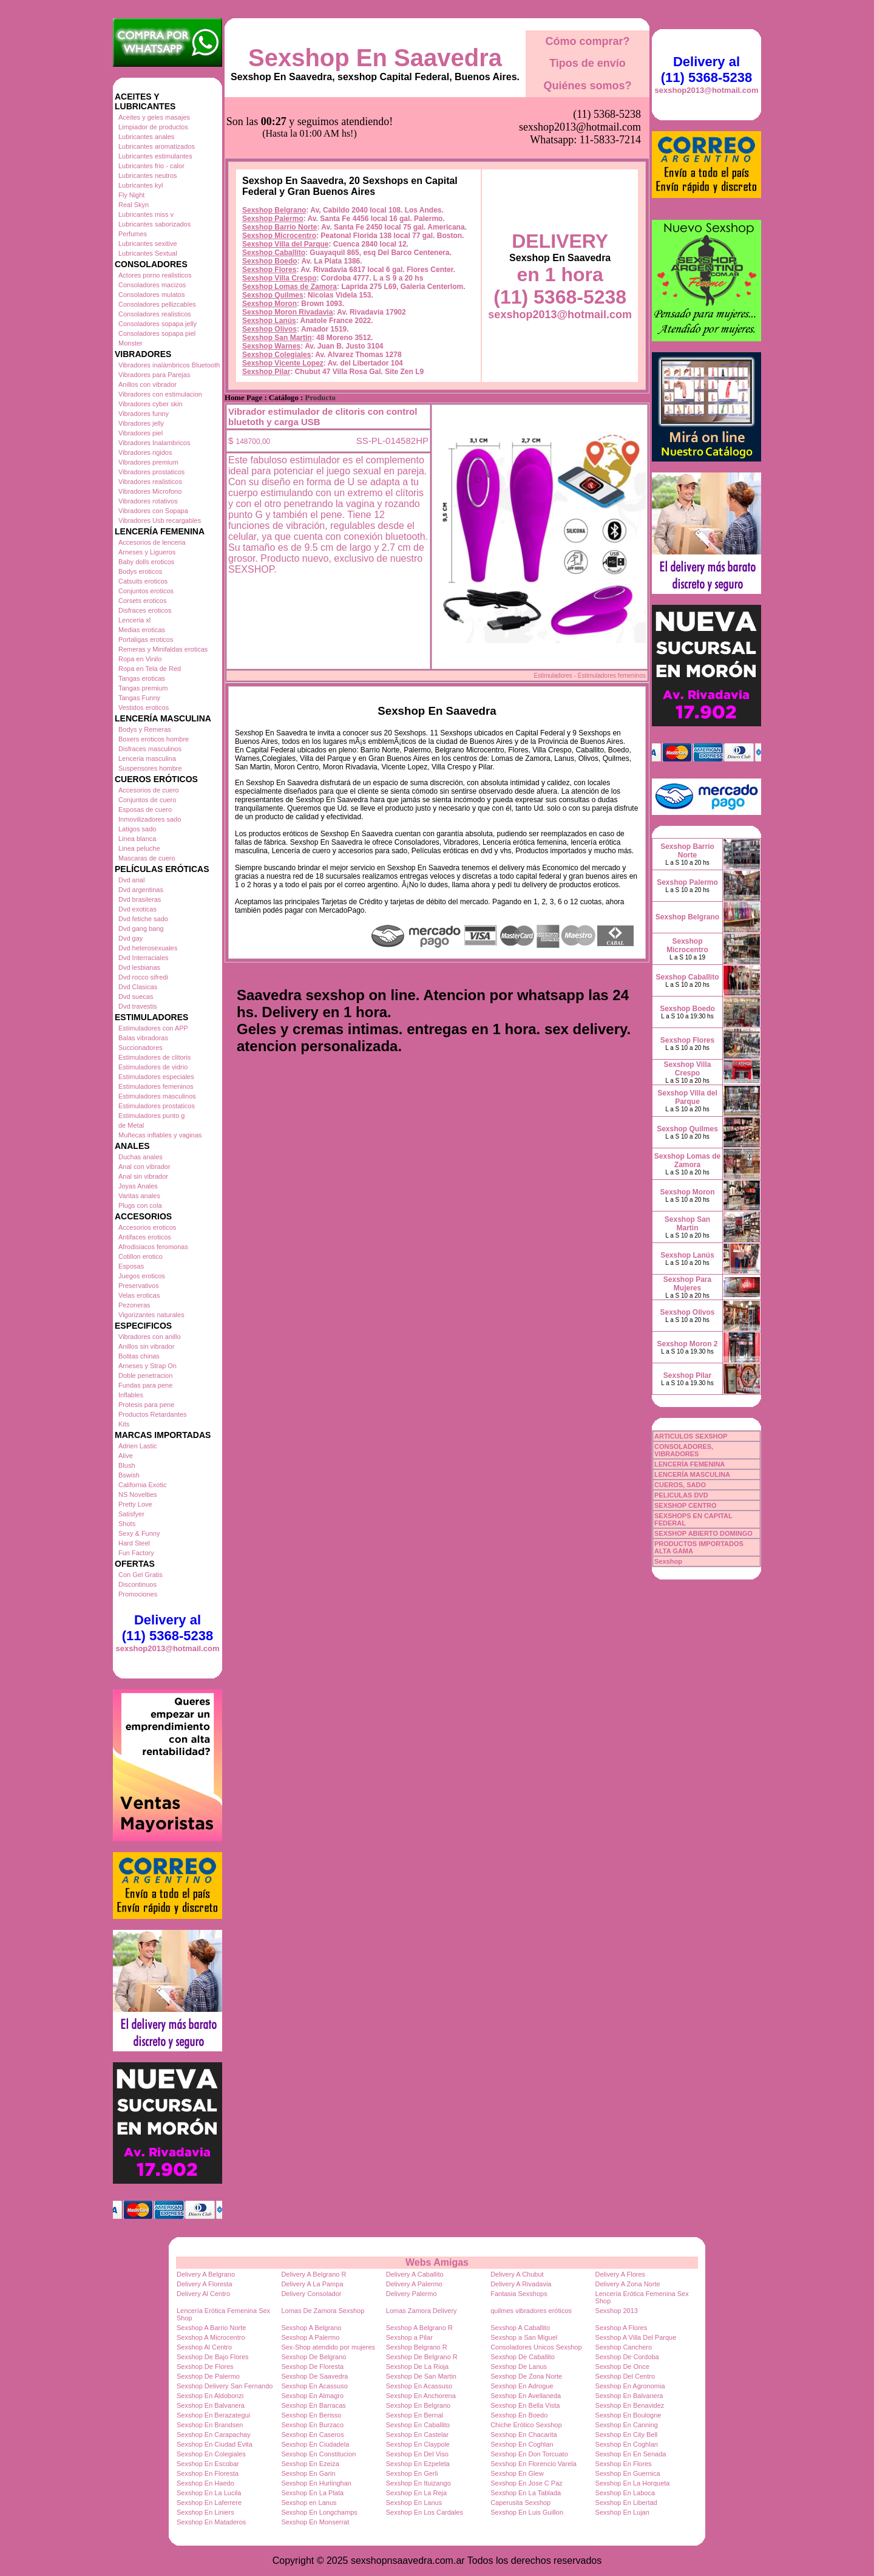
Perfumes (132, 233)
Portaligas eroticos (146, 639)
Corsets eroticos (142, 600)
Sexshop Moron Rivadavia (287, 251)
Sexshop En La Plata (312, 2492)
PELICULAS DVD (681, 1495)
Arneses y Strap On (147, 1365)
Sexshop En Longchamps (319, 2512)
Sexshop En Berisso (311, 2415)
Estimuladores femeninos (156, 1086)
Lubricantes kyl (140, 185)
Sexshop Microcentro (279, 175)
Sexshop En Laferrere (209, 2502)
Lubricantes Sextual (147, 253)
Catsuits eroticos (143, 581)
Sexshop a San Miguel (523, 2337)
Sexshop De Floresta (312, 2366)
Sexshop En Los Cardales (424, 2512)
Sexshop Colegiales (276, 294)
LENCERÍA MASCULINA (692, 1474)
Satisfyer (131, 1514)
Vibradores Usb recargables (159, 520)
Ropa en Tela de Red (149, 668)
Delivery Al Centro (203, 2293)
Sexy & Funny (139, 1533)
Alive (125, 1455)
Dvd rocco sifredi (143, 977)
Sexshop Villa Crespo (279, 217)
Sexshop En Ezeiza (310, 2463)
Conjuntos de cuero (147, 799)
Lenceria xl (134, 620)
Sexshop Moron (269, 243)
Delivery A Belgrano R (313, 2274)
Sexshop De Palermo (208, 2376)
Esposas (131, 1266)
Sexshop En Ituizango (418, 2483)
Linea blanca (137, 838)
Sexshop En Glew (516, 2473)
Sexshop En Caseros (312, 2434)
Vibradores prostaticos (151, 471)
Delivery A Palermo (414, 2284)
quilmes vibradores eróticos (531, 2310)
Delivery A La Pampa (312, 2284)
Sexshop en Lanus (308, 2502)
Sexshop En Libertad (626, 2502)
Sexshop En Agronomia (630, 2386)
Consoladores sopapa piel (156, 333)
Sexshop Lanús (269, 260)
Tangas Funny (139, 697)
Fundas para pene (145, 1385)
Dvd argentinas (140, 889)
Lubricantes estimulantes (155, 156)
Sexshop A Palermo (310, 2337)
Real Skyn (133, 204)
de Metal (131, 1125)
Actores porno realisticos (154, 275)
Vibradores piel (140, 433)
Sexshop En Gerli (412, 2473)
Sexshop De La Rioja (417, 2366)
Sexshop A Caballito (520, 2327)
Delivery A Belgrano (206, 2274)
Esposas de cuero (145, 809)
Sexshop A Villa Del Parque (636, 2337)
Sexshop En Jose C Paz (526, 2483)
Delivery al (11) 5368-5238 (167, 1627)
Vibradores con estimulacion (160, 394)
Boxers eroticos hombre (153, 739)
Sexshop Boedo (269, 200)
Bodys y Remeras (144, 729)
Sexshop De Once (622, 2366)
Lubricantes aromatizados (156, 146)
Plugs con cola (140, 1205)
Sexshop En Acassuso (314, 2386)
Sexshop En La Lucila (209, 2492)
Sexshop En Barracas (313, 2405)
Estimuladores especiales (156, 1076)
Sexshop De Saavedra (314, 2376)
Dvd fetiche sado (143, 918)
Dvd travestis (137, 1006)
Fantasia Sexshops (518, 2293)
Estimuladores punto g (151, 1115)
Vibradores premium (148, 462)
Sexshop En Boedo (518, 2415)
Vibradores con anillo (149, 1336)
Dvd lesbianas (139, 967)
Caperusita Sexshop (520, 2502)
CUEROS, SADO (680, 1484)
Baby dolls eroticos (146, 561)
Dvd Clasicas (137, 986)
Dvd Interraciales (143, 957)
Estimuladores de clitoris (154, 1057)
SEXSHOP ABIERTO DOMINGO (703, 1533)
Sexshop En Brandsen (210, 2424)
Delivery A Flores (620, 2274)
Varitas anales (139, 1195)
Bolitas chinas (139, 1356)
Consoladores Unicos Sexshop (535, 2347)
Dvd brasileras (139, 899)
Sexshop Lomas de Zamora (289, 226)
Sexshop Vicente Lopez (283, 302)
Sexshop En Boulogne (628, 2415)
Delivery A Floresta (204, 2284)
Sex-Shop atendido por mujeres (328, 2347)
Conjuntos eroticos (146, 591)
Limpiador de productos (153, 127)
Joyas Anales (138, 1186)
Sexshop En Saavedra (375, 57)
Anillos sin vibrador (146, 1346)
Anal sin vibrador (143, 1176)
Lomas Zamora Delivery (421, 2310)
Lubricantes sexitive (147, 243)
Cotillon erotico (140, 1256)
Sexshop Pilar (266, 311)
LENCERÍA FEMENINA (689, 1464)
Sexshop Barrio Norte (279, 166)
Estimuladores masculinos (157, 1096)
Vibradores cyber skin (150, 403)
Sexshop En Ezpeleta (418, 2463)
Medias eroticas (141, 629)
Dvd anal (131, 880)
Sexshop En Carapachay (214, 2434)
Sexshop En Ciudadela (315, 2444)
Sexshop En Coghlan (521, 2444)
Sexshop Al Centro (204, 2347)
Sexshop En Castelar (417, 2434)
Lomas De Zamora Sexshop (322, 2310)
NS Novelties (137, 1494)
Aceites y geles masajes (154, 117)
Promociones (137, 1594)
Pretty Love (135, 1504)
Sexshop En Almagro (312, 2395)
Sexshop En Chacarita (523, 2434)
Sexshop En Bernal (414, 2415)
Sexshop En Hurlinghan (316, 2483)
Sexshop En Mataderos (211, 2522)
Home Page (243, 337)
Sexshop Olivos (269, 268)
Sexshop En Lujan (622, 2512)
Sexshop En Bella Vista (525, 2405)
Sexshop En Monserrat (315, 2522)
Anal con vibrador (144, 1166)
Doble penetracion (145, 1375)
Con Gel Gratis (140, 1574)
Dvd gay (130, 938)
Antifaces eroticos (144, 1237)
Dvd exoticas (137, 909)
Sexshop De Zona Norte (526, 2376)
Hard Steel (134, 1543)
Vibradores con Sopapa (153, 510)
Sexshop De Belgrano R (422, 2356)
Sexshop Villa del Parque (285, 183)
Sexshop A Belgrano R (419, 2327)
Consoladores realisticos (154, 314)
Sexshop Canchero (623, 2347)
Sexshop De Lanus (518, 2366)
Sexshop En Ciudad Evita (214, 2444)
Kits (123, 1424)
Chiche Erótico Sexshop (525, 2424)
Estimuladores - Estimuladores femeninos (590, 615)
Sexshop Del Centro (625, 2376)
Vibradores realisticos (150, 481)
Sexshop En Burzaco (312, 2424)
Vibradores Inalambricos (154, 442)
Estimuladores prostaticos (156, 1105)
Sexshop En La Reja (416, 2492)
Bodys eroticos (140, 571)
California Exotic (142, 1484)
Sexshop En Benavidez (630, 2405)
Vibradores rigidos (145, 452)
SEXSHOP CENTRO (685, 1505)
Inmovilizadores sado (149, 819)
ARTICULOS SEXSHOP (690, 1436)
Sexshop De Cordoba (627, 2356)
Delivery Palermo (411, 2293)
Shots (126, 1523)
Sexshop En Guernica (627, 2473)
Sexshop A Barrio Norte (211, 2327)
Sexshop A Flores (621, 2327)
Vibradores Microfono (149, 491)
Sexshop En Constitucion (318, 2454)
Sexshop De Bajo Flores (213, 2356)
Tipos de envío (587, 63)
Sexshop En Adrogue (521, 2386)
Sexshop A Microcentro (211, 2337)
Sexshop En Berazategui (213, 2415)
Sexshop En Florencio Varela (533, 2463)
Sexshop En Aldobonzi (210, 2395)
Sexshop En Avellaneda (525, 2395)
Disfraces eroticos (144, 610)
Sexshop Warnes (271, 285)
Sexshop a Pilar (409, 2337)
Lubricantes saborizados (154, 224)
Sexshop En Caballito (418, 2424)
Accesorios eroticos (147, 1227)
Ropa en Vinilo (139, 659)
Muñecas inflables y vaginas (160, 1135)
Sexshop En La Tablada (525, 2492)
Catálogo (284, 337)
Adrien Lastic (137, 1446)
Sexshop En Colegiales (211, 2454)
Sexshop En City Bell (626, 2434)
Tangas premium (143, 688)
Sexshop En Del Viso (417, 2454)
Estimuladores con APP (153, 1028)
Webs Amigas (437, 2262)
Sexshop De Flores (205, 2366)
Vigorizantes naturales (151, 1314)
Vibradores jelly (141, 423)
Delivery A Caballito (415, 2274)
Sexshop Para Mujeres (687, 1283)
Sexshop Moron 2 (687, 1344)
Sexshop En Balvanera (629, 2395)
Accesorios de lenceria (152, 542)
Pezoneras (134, 1305)
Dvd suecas (135, 996)
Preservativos (138, 1285)
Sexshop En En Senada (630, 2454)
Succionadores (140, 1047)
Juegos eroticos (141, 1275)
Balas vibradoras (143, 1037)
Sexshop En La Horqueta (632, 2483)
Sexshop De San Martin (421, 2376)
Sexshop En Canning (626, 2424)
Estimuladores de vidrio (153, 1067)
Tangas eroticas (141, 678)
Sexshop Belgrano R (416, 2347)
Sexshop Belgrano (274, 149)
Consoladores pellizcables (157, 304)
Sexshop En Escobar (208, 2463)
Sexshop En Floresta (208, 2473)
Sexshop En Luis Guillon (526, 2512)
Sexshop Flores (269, 209)
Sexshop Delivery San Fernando (225, 2386)
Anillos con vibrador (147, 384)
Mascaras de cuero (146, 858)
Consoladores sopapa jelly (157, 323)
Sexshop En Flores (623, 2463)
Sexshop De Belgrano (313, 2356)
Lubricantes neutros (147, 175)
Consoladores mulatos (151, 294)
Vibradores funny (143, 413)
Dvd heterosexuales (147, 948)
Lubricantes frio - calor (151, 165)
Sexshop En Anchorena (421, 2395)
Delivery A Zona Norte (627, 2284)
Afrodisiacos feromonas (153, 1246)
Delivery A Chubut (516, 2274)
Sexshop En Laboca (625, 2492)
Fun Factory (136, 1552)
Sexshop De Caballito (522, 2356)
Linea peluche (139, 848)
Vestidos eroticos (143, 707)
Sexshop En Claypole (418, 2444)
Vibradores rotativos (148, 501)
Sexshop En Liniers (205, 2512)
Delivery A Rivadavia (520, 2284)
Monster (130, 343)
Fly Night (131, 195)
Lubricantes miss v (146, 214)
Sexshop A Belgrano (311, 2327)
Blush (126, 1465)
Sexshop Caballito (273, 192)
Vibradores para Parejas (154, 374)
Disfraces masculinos (149, 748)
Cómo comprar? (587, 41)
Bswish (129, 1475)
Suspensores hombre (150, 768)
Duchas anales (140, 1156)
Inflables (130, 1395)
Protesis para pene (146, 1404)
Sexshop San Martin (277, 277)
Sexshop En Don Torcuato (529, 2454)
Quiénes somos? (587, 86)
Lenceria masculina (147, 758)
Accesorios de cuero (148, 790)
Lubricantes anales (146, 136)
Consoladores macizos (152, 284)
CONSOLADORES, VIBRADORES (683, 1450)
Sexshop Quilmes (272, 234)
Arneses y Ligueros (146, 552)
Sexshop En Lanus (414, 2502)
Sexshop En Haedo (205, 2483)
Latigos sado (137, 829)
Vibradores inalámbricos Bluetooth (169, 365)
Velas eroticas (139, 1295)
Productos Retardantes (152, 1414)
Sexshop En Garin (308, 2473)
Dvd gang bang (141, 928)
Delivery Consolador (311, 2293)
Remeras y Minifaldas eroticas (163, 649)
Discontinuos (137, 1584)
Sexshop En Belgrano (418, 2405)
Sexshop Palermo (272, 158)
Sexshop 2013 (616, 2310)
